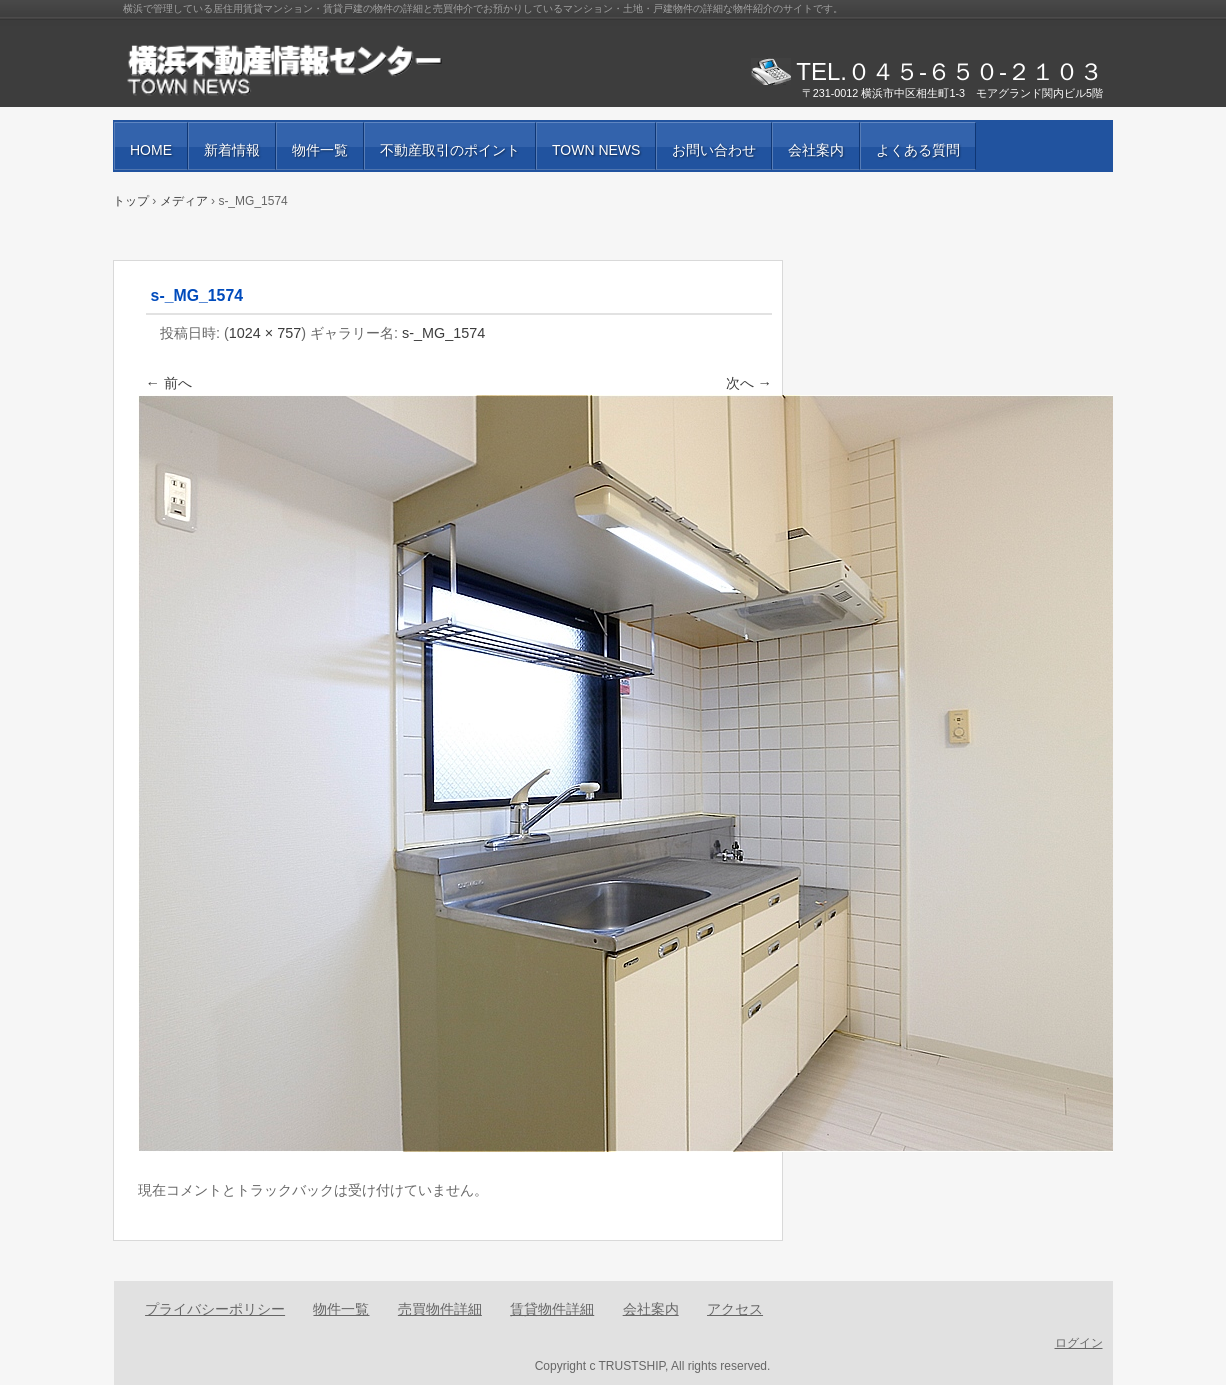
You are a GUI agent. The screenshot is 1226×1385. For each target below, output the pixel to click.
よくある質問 (918, 150)
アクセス (735, 1309)
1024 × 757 (265, 333)
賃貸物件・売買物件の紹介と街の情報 (353, 70)
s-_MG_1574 (443, 333)
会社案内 (816, 150)
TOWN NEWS (596, 150)
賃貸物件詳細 (552, 1309)
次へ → (749, 383)
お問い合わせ (714, 150)
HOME (151, 150)
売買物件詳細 (440, 1309)
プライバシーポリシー (215, 1309)
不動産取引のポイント (450, 150)
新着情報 (232, 150)
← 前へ (169, 383)
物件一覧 (320, 150)
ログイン (1079, 1343)
